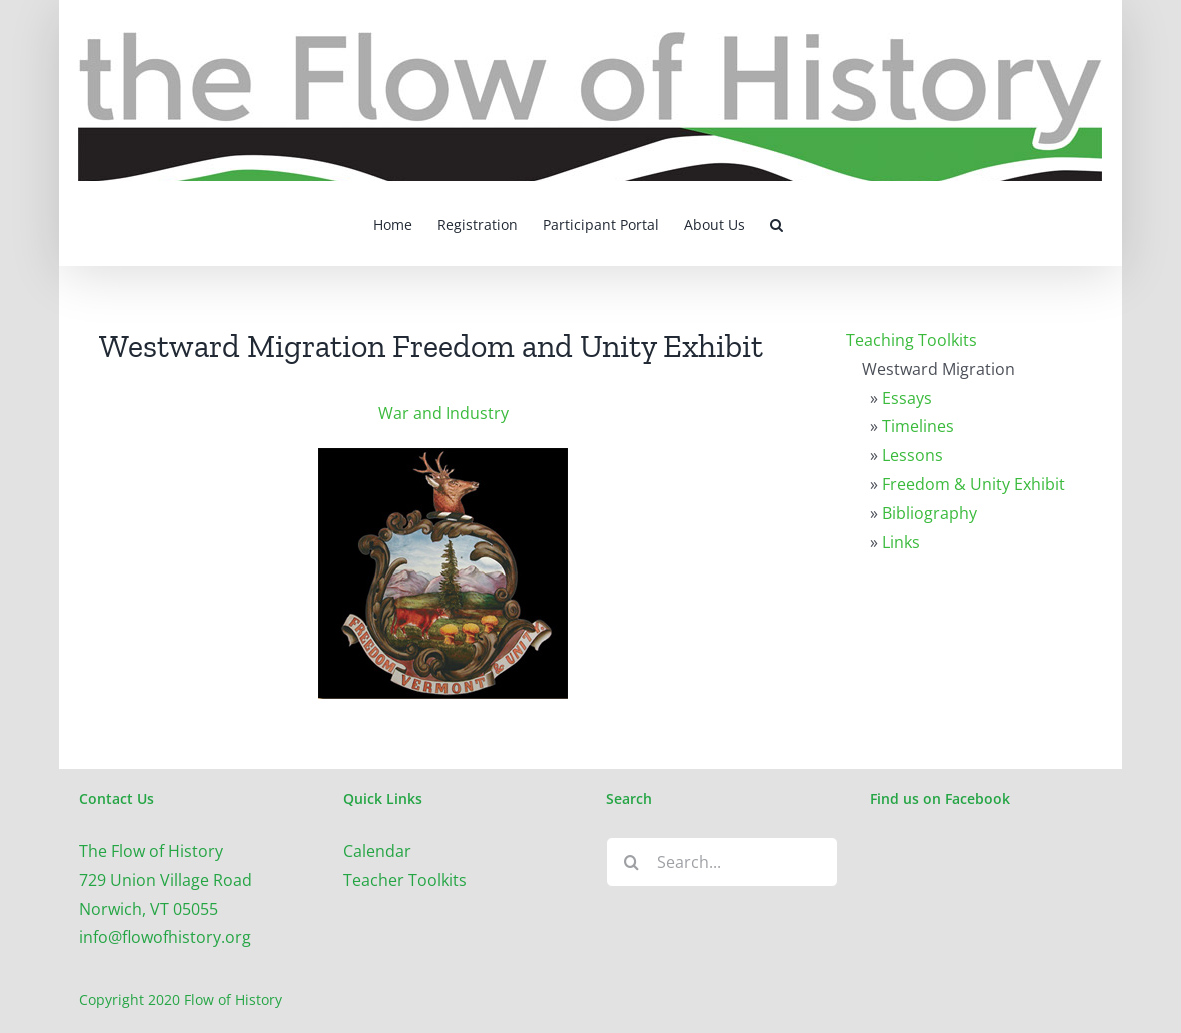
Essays (907, 398)
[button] (776, 223)
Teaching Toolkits (911, 340)
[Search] (631, 862)
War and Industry (443, 413)
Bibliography (929, 513)
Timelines (918, 426)
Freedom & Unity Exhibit (973, 484)
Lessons (912, 455)
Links (901, 542)
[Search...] (722, 862)
